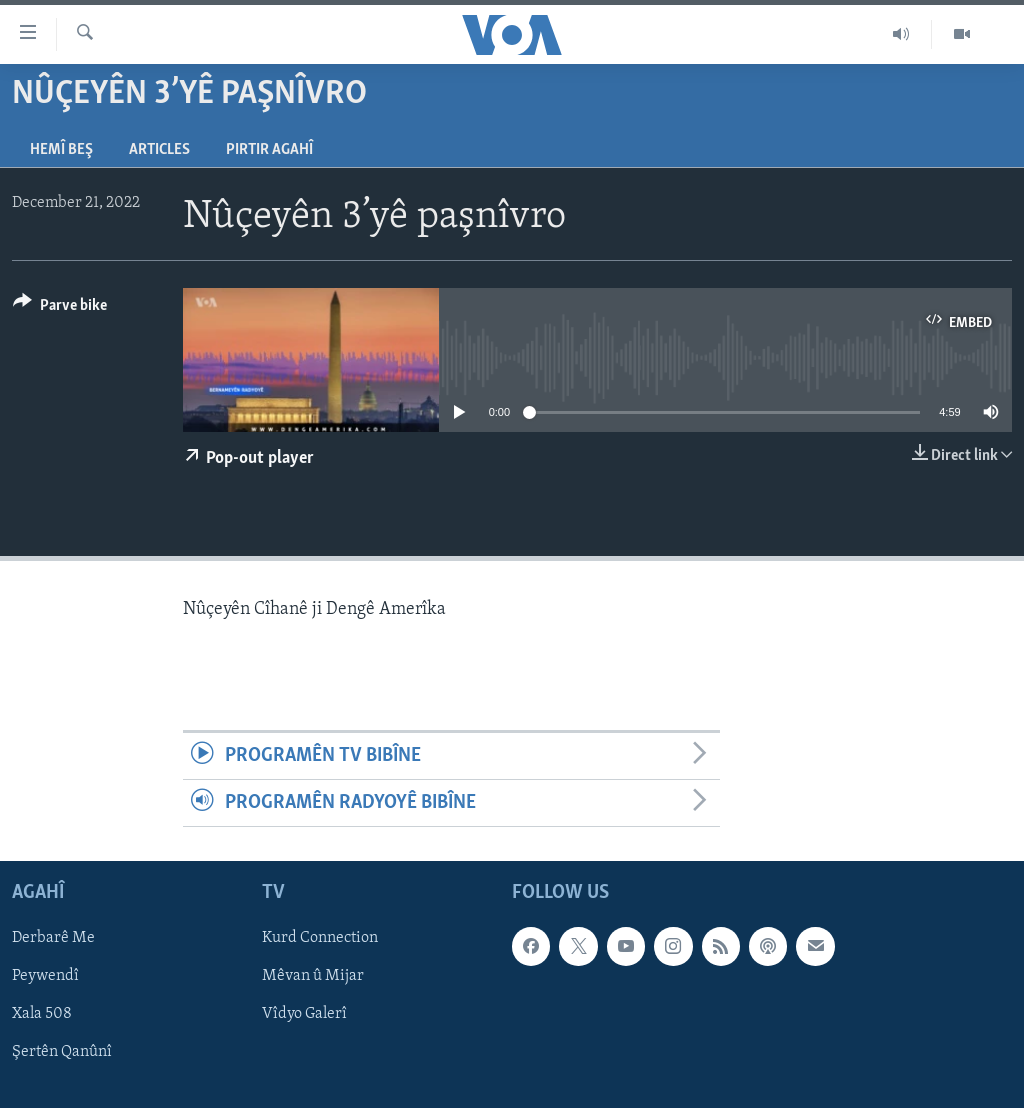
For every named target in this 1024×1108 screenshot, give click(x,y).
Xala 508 (42, 1015)
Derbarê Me (53, 939)
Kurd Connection (320, 939)
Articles (159, 150)
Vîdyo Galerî (304, 1015)
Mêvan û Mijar (313, 977)
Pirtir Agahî (269, 150)
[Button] (60, 308)
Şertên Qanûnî (62, 1053)
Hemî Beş (61, 150)
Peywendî (45, 977)
